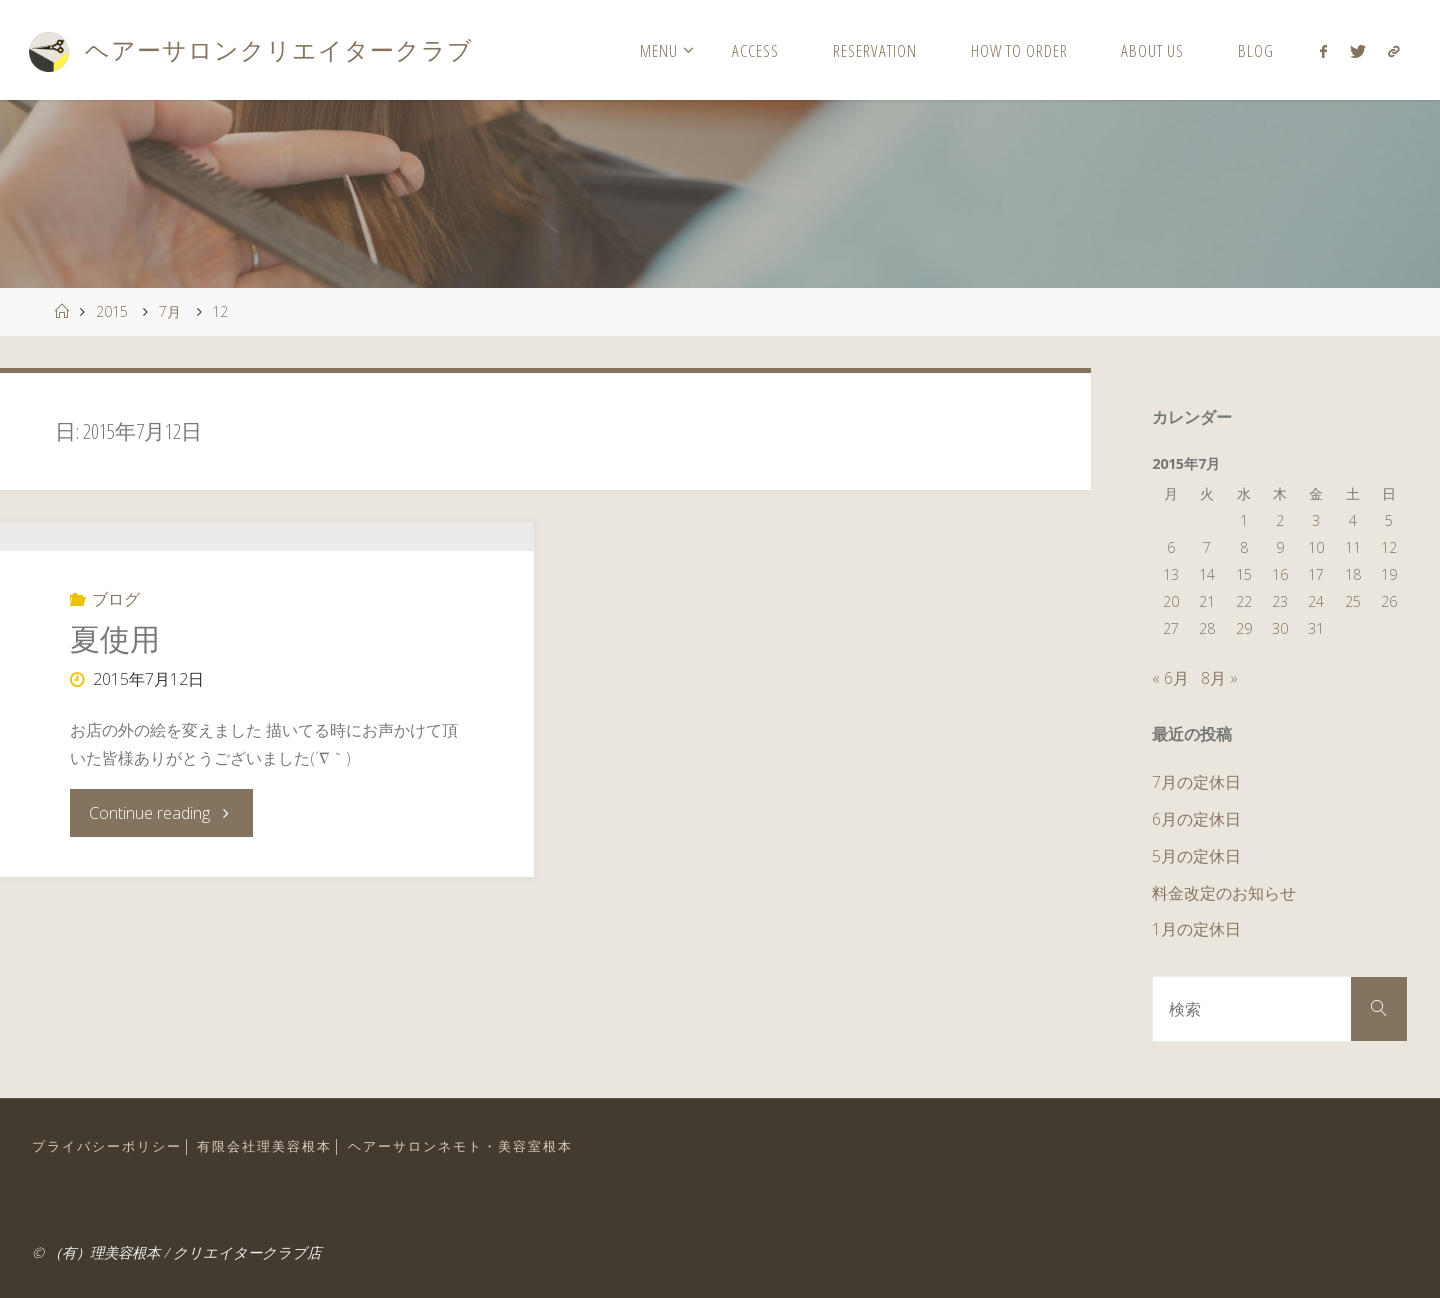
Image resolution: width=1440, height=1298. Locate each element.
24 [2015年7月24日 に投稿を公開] (1316, 601)
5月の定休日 (1196, 856)
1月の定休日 (1196, 929)
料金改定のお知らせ (1224, 893)
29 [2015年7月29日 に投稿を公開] (1244, 628)
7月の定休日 (1196, 782)
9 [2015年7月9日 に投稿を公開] (1280, 547)
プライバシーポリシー (107, 1146)
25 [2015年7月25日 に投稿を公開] (1353, 601)
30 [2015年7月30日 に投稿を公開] (1280, 628)
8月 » (1219, 678)
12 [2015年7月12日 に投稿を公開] (1389, 547)
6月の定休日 (1196, 819)
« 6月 (1170, 678)
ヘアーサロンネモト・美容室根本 (460, 1146)
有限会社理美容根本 (264, 1146)
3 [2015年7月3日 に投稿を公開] (1316, 520)
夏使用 (115, 748)
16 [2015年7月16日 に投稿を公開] (1280, 574)
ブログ (116, 709)
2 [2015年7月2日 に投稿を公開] (1280, 520)
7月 (170, 311)
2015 (112, 311)
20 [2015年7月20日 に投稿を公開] (1171, 601)
